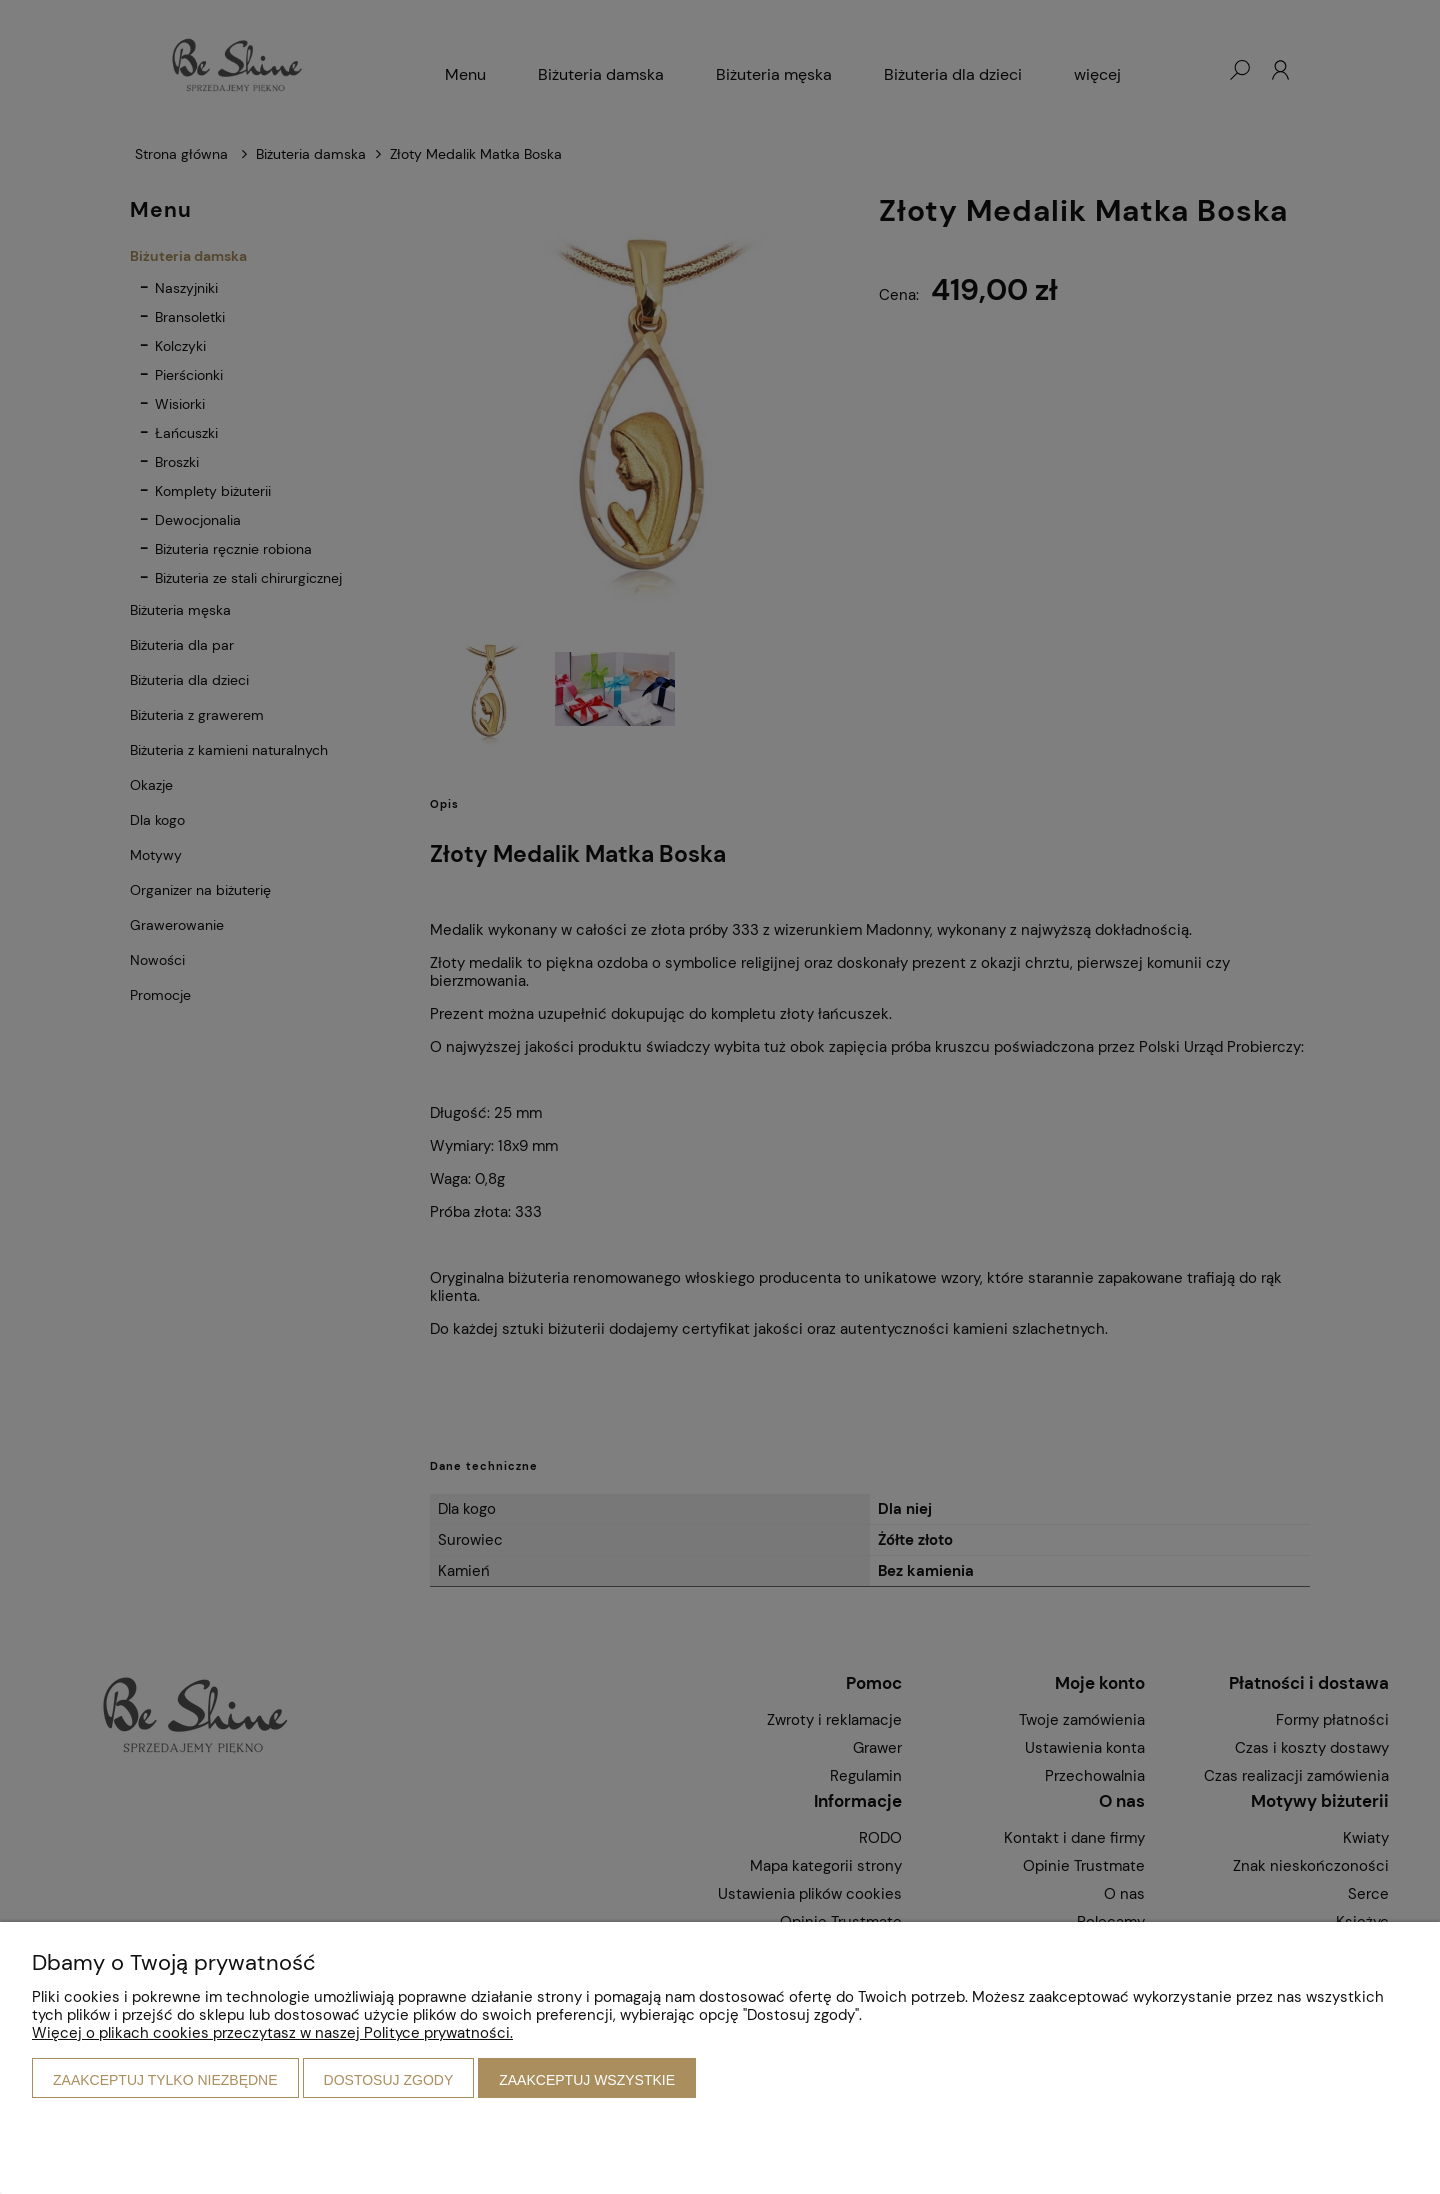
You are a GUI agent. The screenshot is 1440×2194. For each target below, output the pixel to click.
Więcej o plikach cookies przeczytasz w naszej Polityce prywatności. (272, 2033)
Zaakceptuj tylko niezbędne (165, 2080)
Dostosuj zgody (389, 2080)
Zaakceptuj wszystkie (587, 2080)
